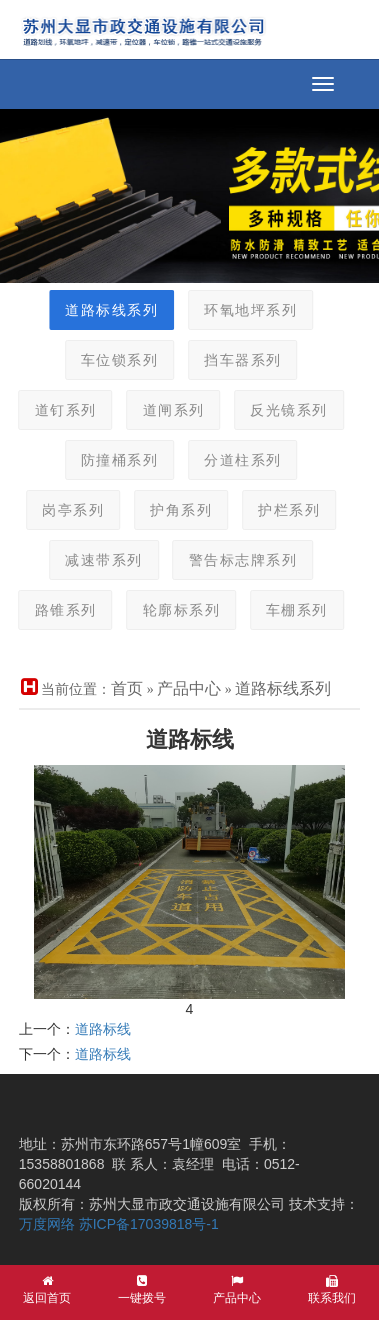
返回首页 (47, 1290)
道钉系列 (58, 410)
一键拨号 (142, 1290)
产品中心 (189, 688)
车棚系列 (289, 610)
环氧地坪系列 (242, 310)
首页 (127, 688)
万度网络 (47, 1224)
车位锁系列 (112, 360)
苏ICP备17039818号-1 (149, 1224)
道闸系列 (166, 410)
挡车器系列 (235, 360)
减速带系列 (96, 560)
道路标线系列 (103, 310)
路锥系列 (58, 610)
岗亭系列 (65, 510)
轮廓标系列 (174, 610)
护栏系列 (281, 510)
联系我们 (332, 1290)
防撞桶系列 (112, 460)
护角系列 (173, 510)
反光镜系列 (281, 410)
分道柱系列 (235, 460)
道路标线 (103, 1029)
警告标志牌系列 (235, 560)
